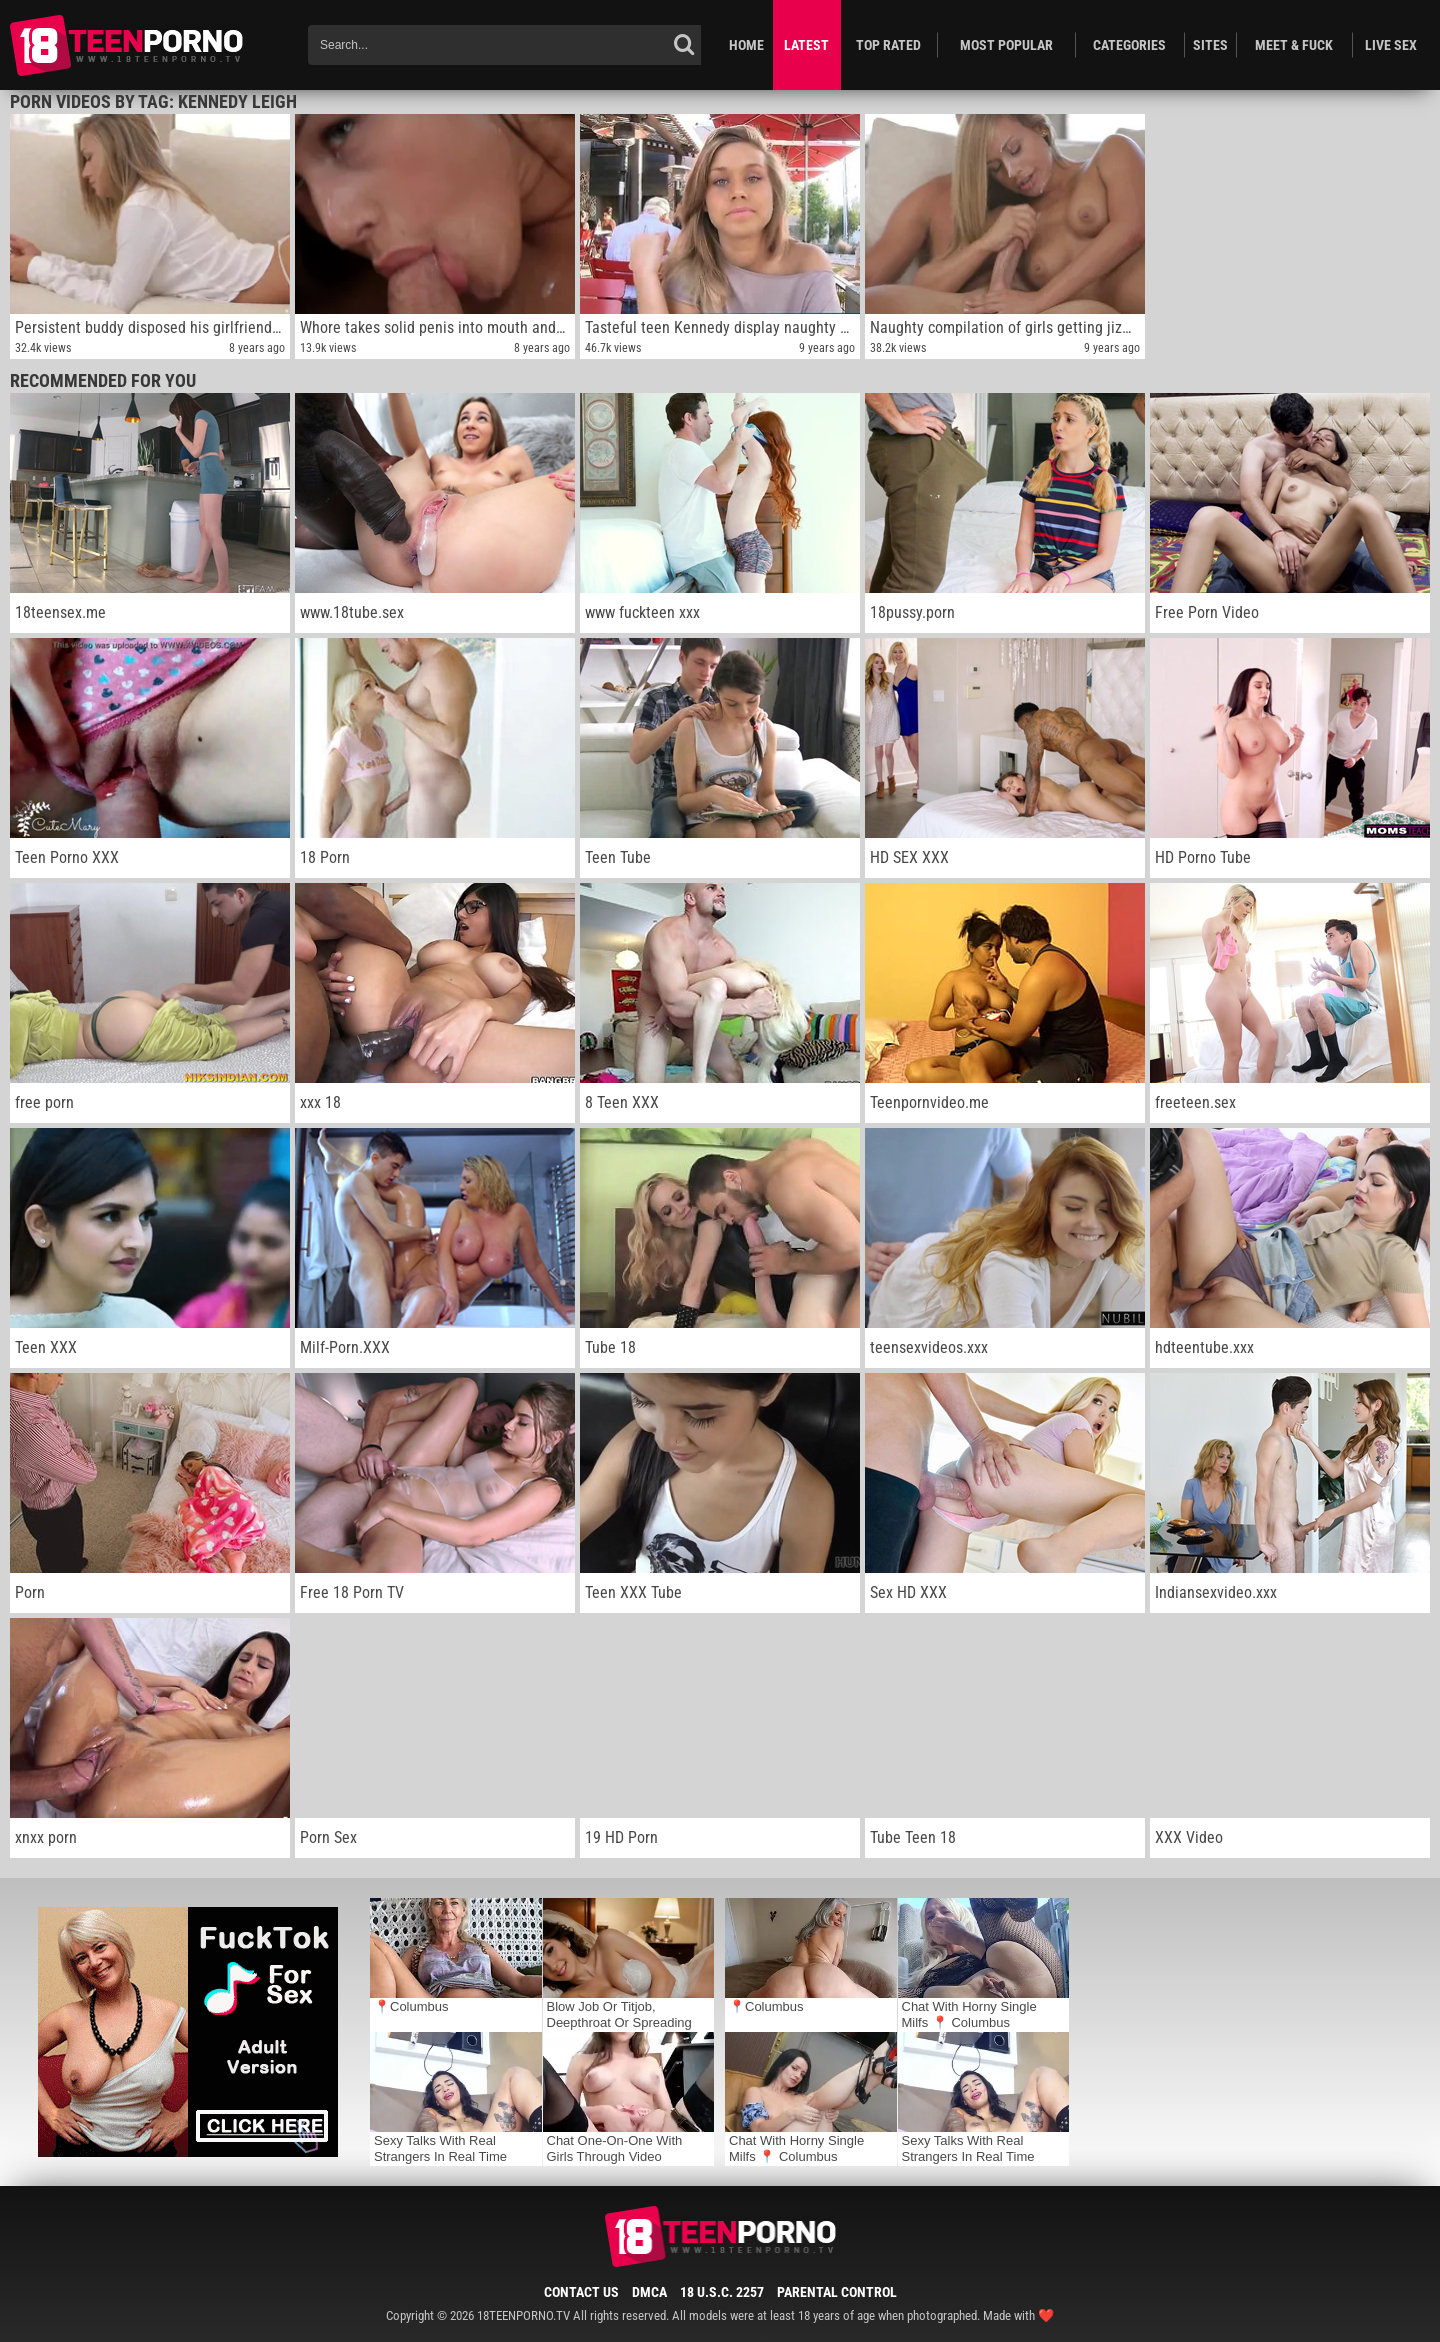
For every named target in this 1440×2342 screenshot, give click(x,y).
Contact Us (581, 2292)
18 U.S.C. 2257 (722, 2292)
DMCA (649, 2292)
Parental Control (837, 2292)
